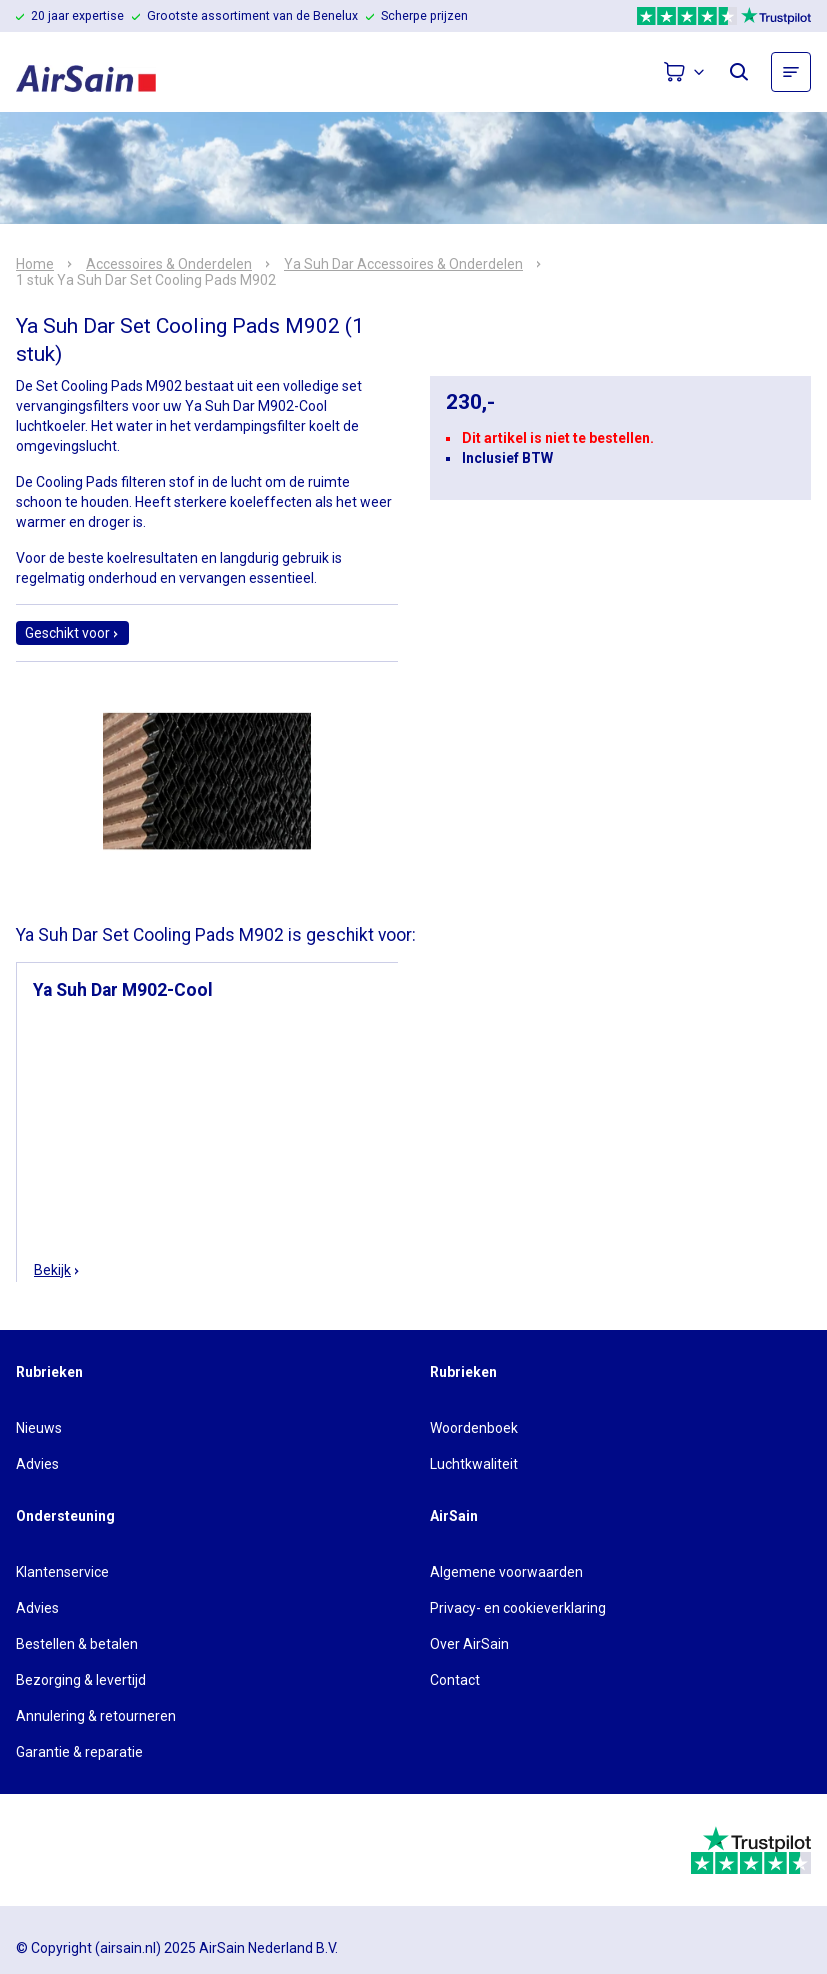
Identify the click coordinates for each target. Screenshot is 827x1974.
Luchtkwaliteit (474, 1464)
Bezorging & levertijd (81, 1680)
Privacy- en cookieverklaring (518, 1608)
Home (35, 264)
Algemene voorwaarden (506, 1572)
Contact (455, 1680)
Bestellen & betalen (77, 1644)
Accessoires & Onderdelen (169, 264)
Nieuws (39, 1428)
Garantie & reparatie (79, 1752)
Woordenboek (474, 1428)
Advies (37, 1464)
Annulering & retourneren (96, 1716)
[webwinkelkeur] (71, 1850)
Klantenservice (62, 1572)
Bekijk (57, 1270)
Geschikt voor (72, 633)
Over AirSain (469, 1644)
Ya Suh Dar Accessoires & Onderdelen (403, 264)
